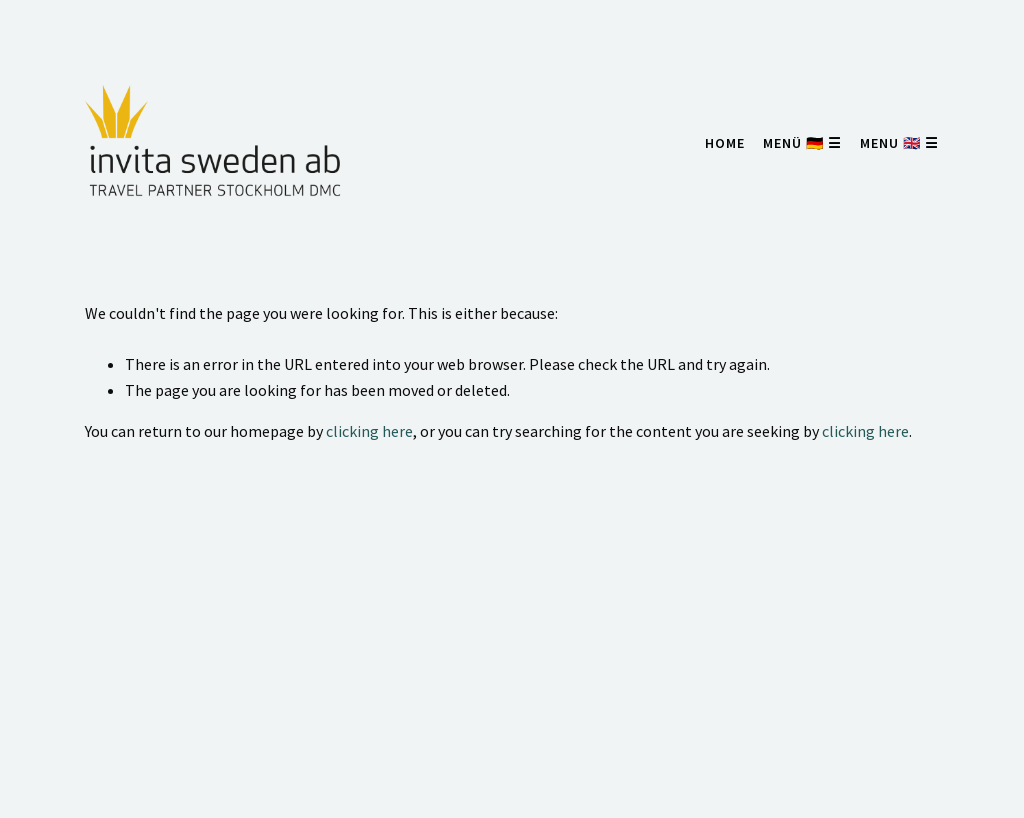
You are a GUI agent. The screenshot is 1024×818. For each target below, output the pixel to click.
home (725, 143)
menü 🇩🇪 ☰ (802, 143)
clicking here (369, 431)
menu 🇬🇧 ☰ (899, 143)
